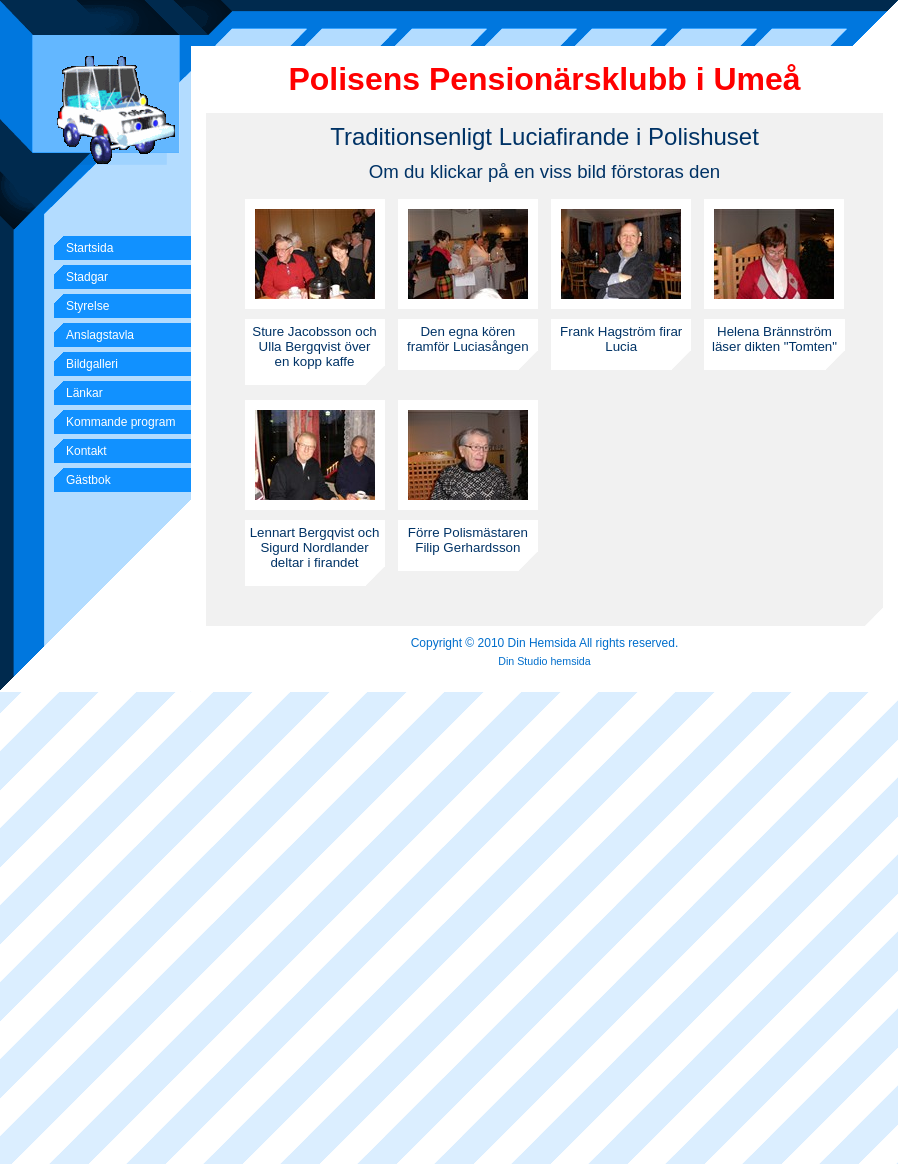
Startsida (89, 248)
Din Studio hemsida (544, 661)
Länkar (84, 393)
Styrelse (87, 306)
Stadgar (87, 277)
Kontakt (86, 451)
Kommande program (120, 422)
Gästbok (88, 480)
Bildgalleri (92, 364)
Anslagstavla (100, 335)
